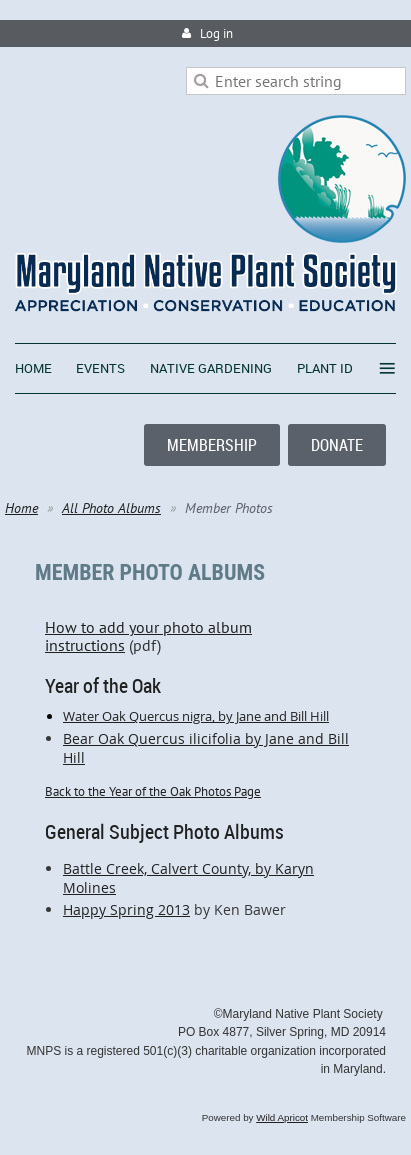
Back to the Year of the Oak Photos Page (153, 791)
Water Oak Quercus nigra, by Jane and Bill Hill (196, 716)
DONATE (337, 445)
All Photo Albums (111, 508)
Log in (216, 33)
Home (21, 508)
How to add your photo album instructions (205, 627)
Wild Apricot (282, 1117)
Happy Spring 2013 (126, 909)
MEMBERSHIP (212, 445)
